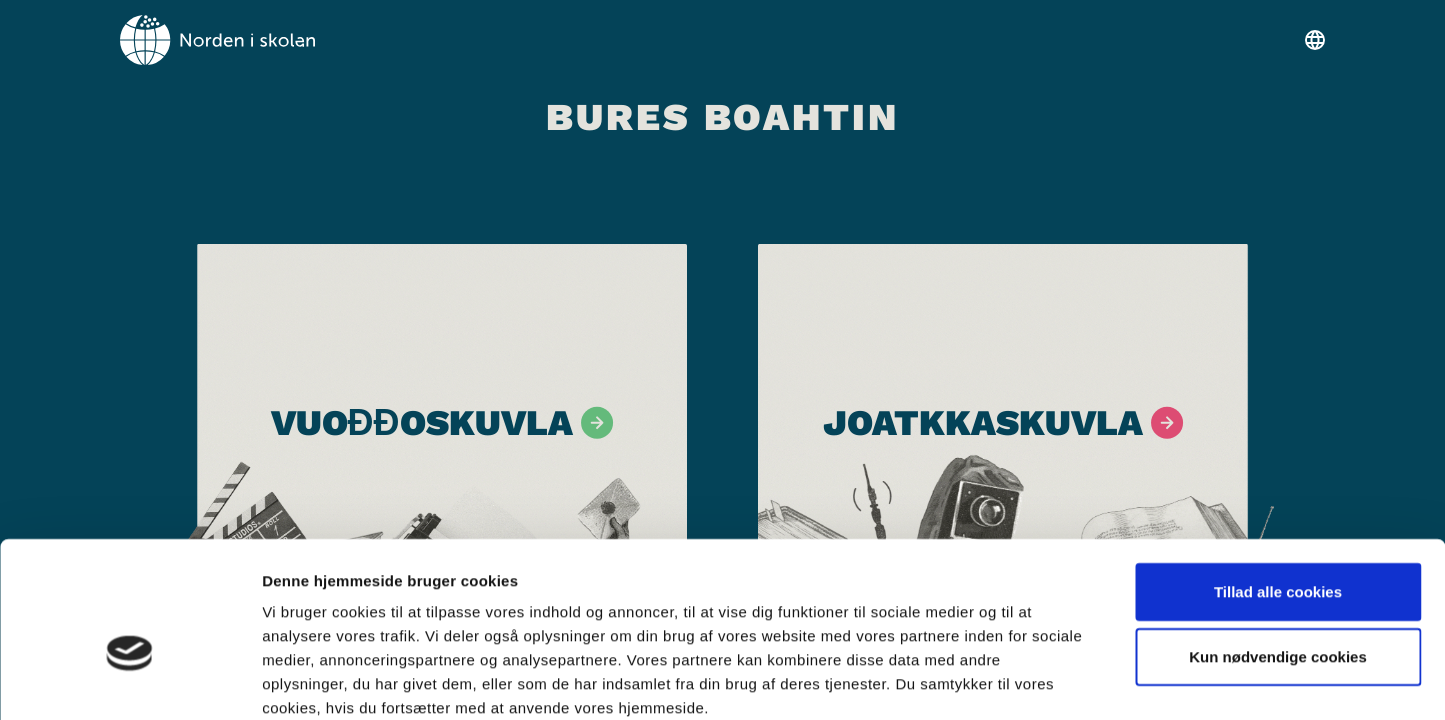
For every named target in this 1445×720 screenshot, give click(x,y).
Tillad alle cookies (1278, 483)
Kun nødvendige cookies (1278, 549)
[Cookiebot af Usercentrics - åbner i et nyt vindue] (129, 681)
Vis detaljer (1039, 680)
